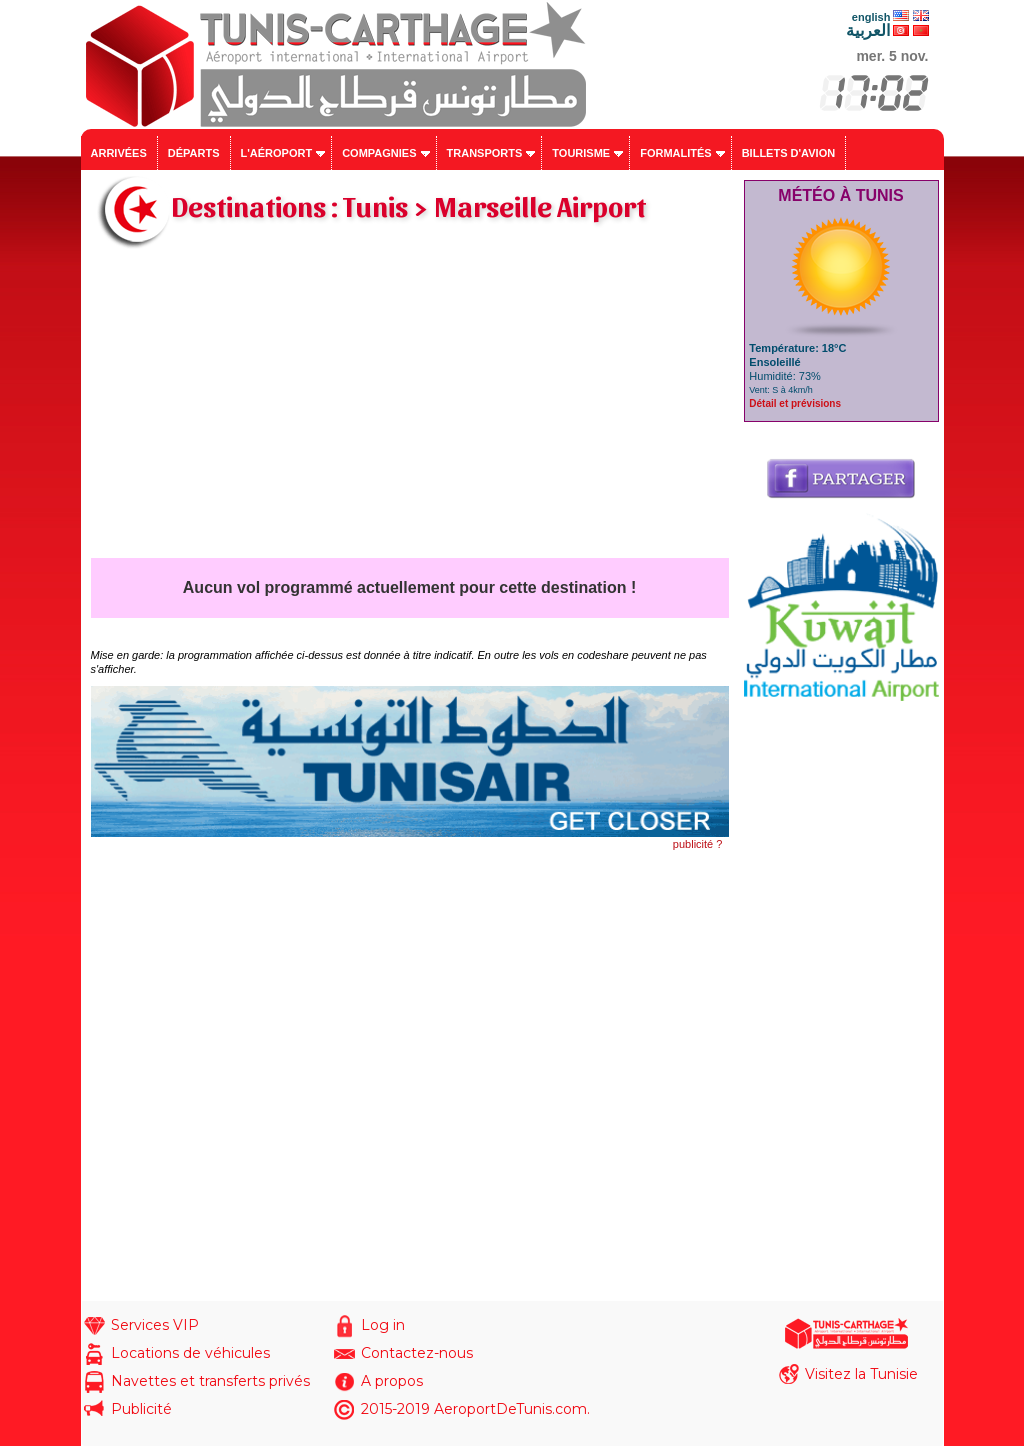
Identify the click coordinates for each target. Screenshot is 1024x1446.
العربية (868, 30)
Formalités (676, 153)
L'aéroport (277, 153)
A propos (392, 1381)
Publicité (141, 1409)
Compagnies (379, 153)
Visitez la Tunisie (861, 1374)
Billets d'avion (788, 153)
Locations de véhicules (190, 1353)
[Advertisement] (410, 408)
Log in (383, 1325)
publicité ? (698, 844)
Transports (485, 153)
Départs (194, 153)
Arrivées (119, 153)
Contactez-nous (417, 1353)
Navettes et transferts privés (210, 1381)
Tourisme (581, 153)
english (871, 17)
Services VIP (155, 1325)
